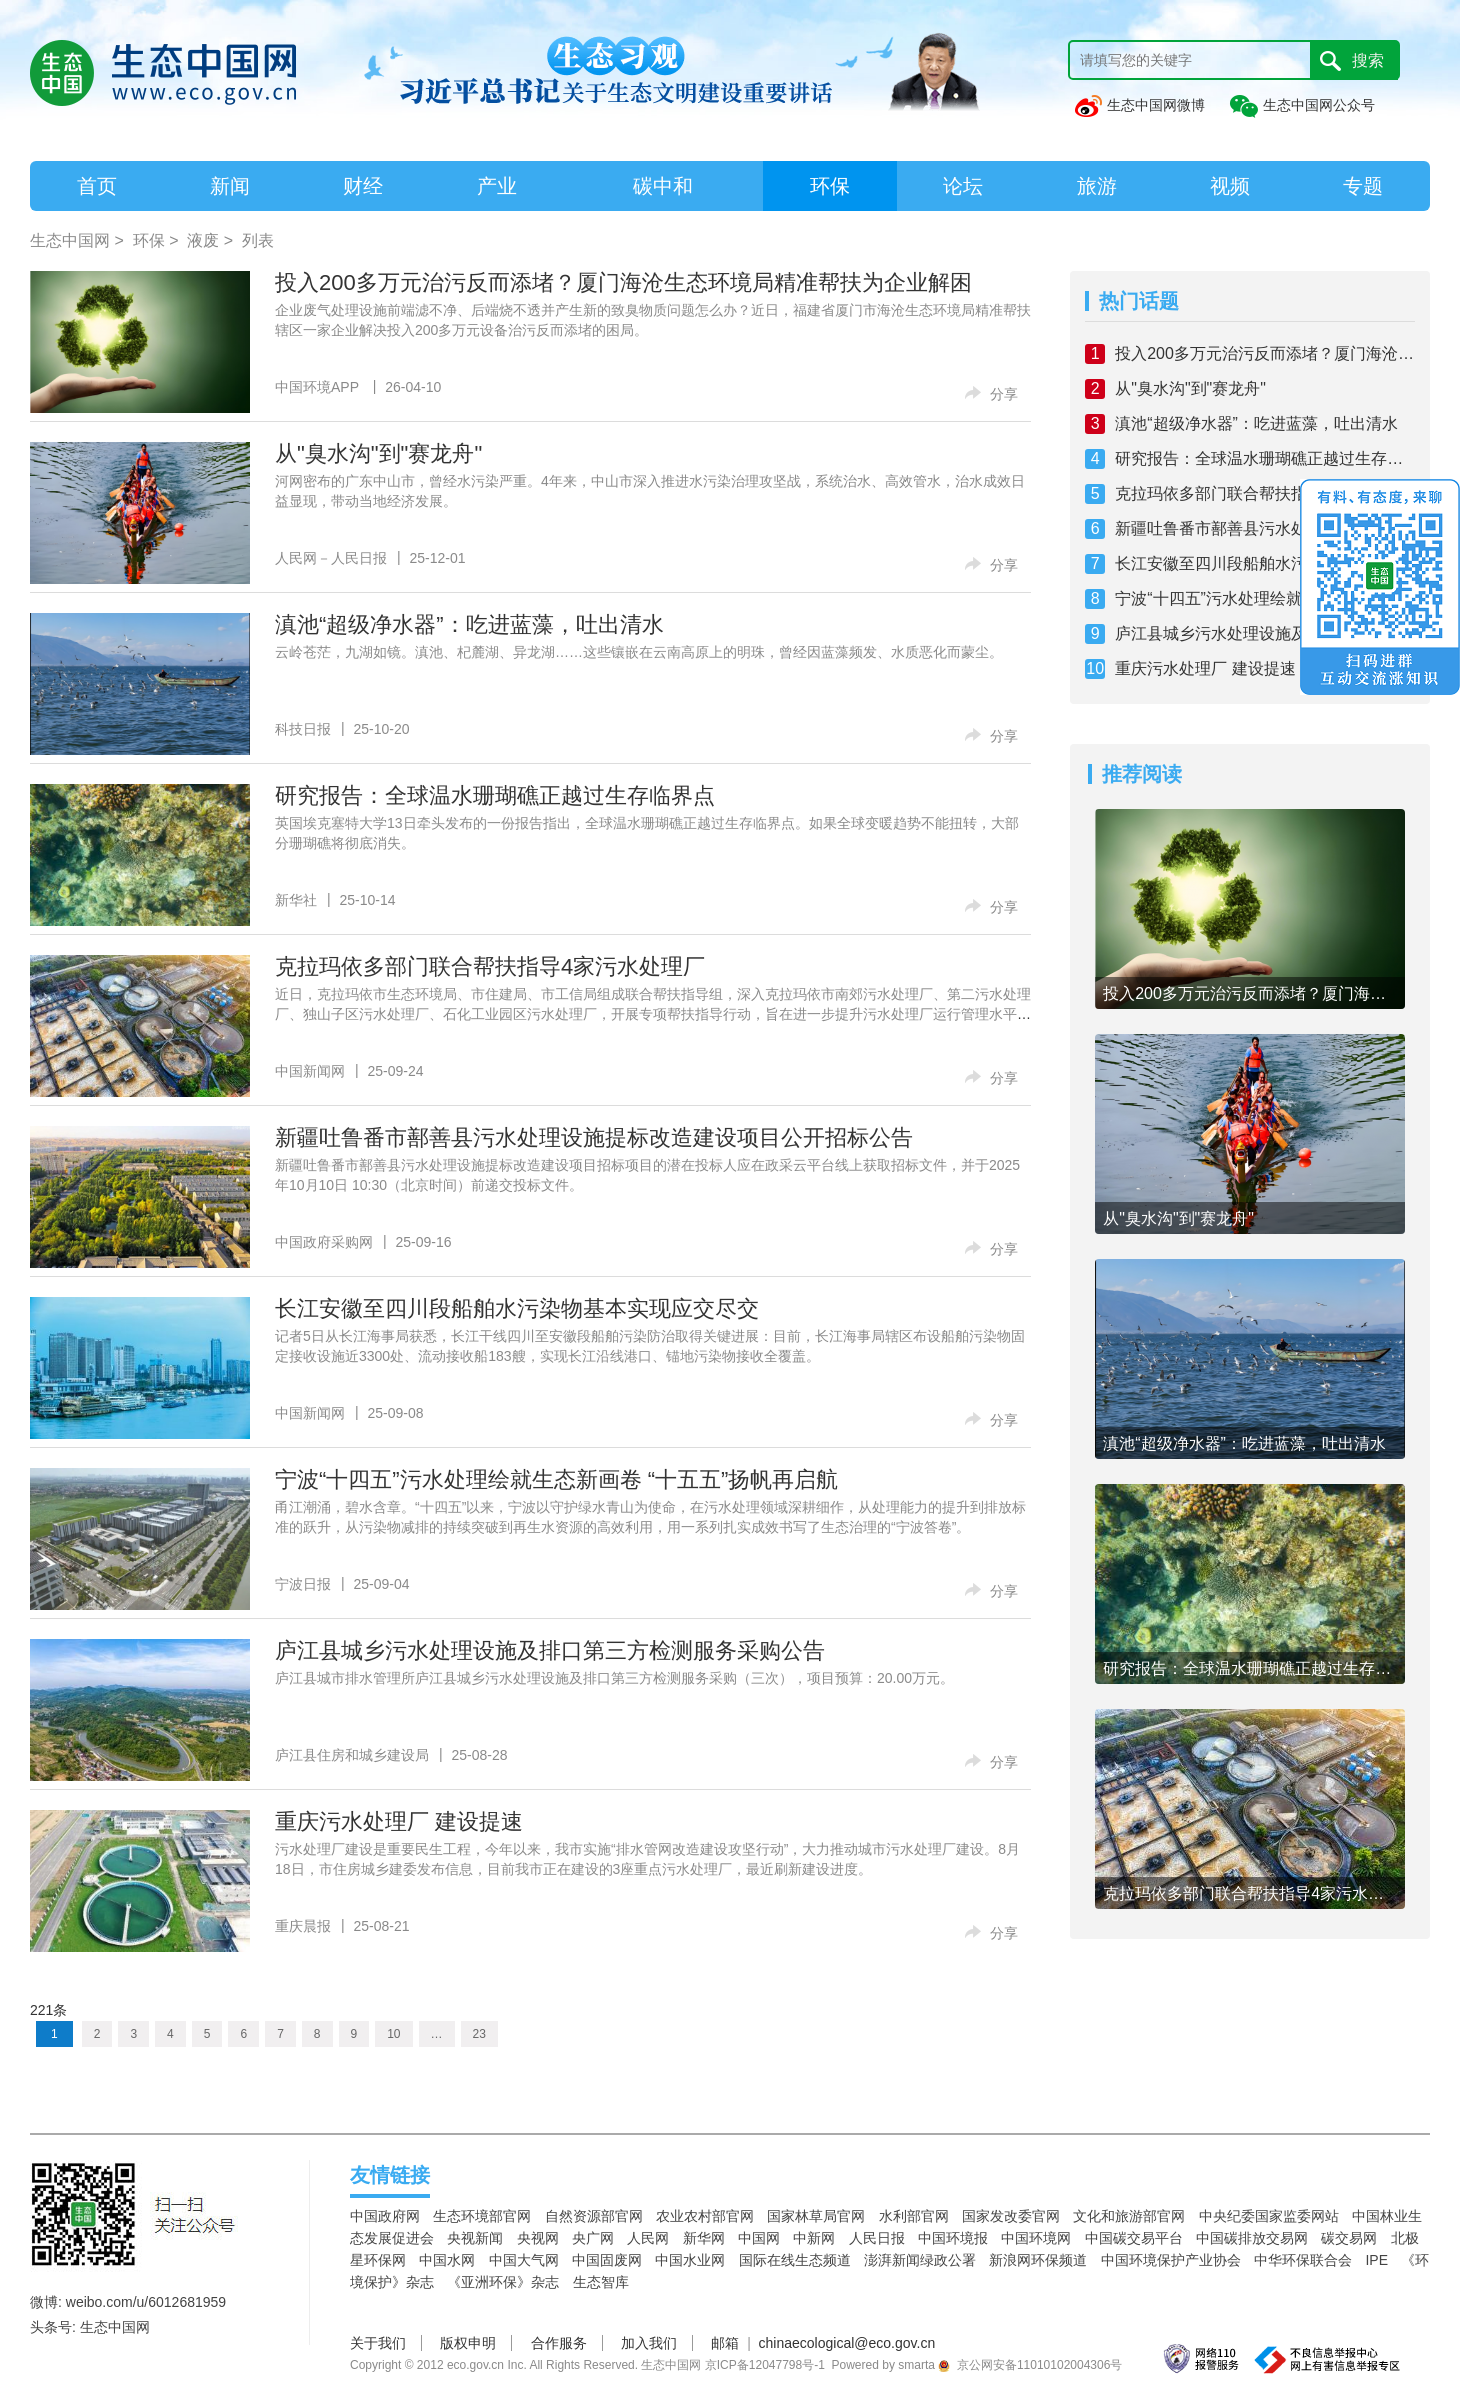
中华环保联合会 (1303, 2260)
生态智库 (601, 2282)
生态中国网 (70, 240)
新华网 (704, 2238)
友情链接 (390, 2175)
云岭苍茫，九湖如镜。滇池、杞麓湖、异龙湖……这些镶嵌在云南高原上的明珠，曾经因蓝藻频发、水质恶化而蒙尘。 (639, 652)
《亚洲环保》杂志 (503, 2282)
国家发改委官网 (1011, 2216)
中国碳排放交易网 (1252, 2238)
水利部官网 (914, 2216)
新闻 (230, 186)
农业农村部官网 (705, 2216)
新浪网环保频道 (1038, 2260)
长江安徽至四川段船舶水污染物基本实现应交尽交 (517, 1308)
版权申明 (468, 2343)
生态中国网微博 (1139, 105)
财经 (363, 186)
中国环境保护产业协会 (1171, 2260)
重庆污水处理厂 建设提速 (399, 1821)
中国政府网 (385, 2216)
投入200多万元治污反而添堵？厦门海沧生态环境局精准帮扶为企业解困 (623, 282)
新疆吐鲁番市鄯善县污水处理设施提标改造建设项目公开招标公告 (594, 1137)
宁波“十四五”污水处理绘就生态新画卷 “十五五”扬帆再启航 (556, 1479)
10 (393, 2034)
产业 (497, 186)
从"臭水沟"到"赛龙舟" (378, 453)
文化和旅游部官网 (1129, 2216)
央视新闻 (475, 2238)
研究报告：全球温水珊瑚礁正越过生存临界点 (495, 795)
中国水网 (447, 2260)
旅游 (1097, 186)
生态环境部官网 (482, 2216)
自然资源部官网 (594, 2216)
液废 (203, 240)
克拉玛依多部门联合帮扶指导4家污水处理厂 (490, 966)
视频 (1230, 186)
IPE (1376, 2260)
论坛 (963, 186)
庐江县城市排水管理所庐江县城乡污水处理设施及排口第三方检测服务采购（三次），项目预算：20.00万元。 (614, 1678)
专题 (1363, 186)
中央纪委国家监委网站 (1269, 2216)
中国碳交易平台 (1134, 2238)
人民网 (648, 2238)
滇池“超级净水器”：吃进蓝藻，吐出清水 (469, 624)
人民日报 (877, 2238)
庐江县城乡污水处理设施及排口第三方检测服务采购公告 (550, 1650)
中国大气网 (524, 2260)
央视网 (538, 2238)
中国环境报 (953, 2238)
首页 (97, 186)
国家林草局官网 (816, 2216)
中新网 (814, 2238)
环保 (830, 186)
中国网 (759, 2238)
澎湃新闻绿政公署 (920, 2260)
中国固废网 (607, 2260)
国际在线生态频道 (795, 2260)
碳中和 (663, 186)
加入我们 (649, 2343)
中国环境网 (1036, 2238)
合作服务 (559, 2343)
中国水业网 (690, 2260)
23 (479, 2034)
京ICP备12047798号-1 (765, 2365)
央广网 (593, 2238)
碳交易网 (1349, 2238)
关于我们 (378, 2343)
